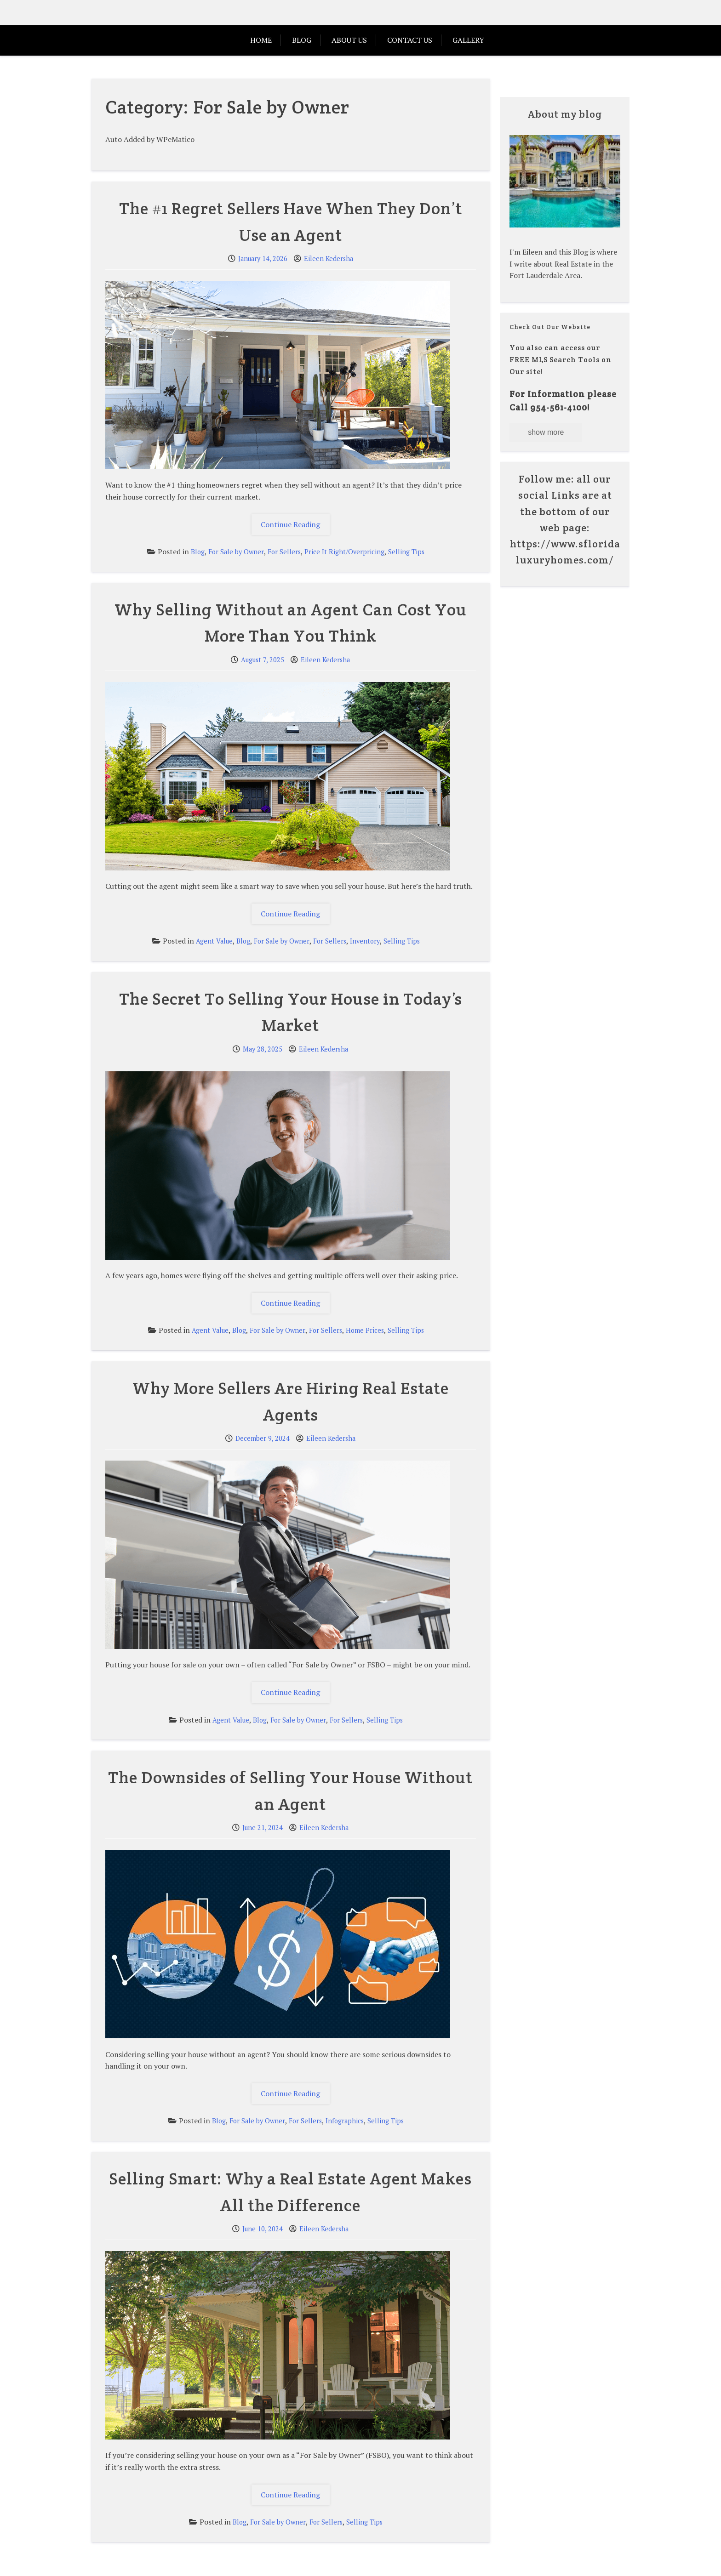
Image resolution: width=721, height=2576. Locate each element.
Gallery (468, 40)
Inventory (365, 941)
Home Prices (365, 1330)
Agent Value (214, 941)
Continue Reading (295, 526)
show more (546, 432)
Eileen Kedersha (328, 258)
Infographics (345, 2120)
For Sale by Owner (236, 551)
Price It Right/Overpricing (344, 551)
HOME (261, 40)
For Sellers (284, 551)
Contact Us (409, 40)
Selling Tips (406, 551)
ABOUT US (349, 40)
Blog (301, 40)
